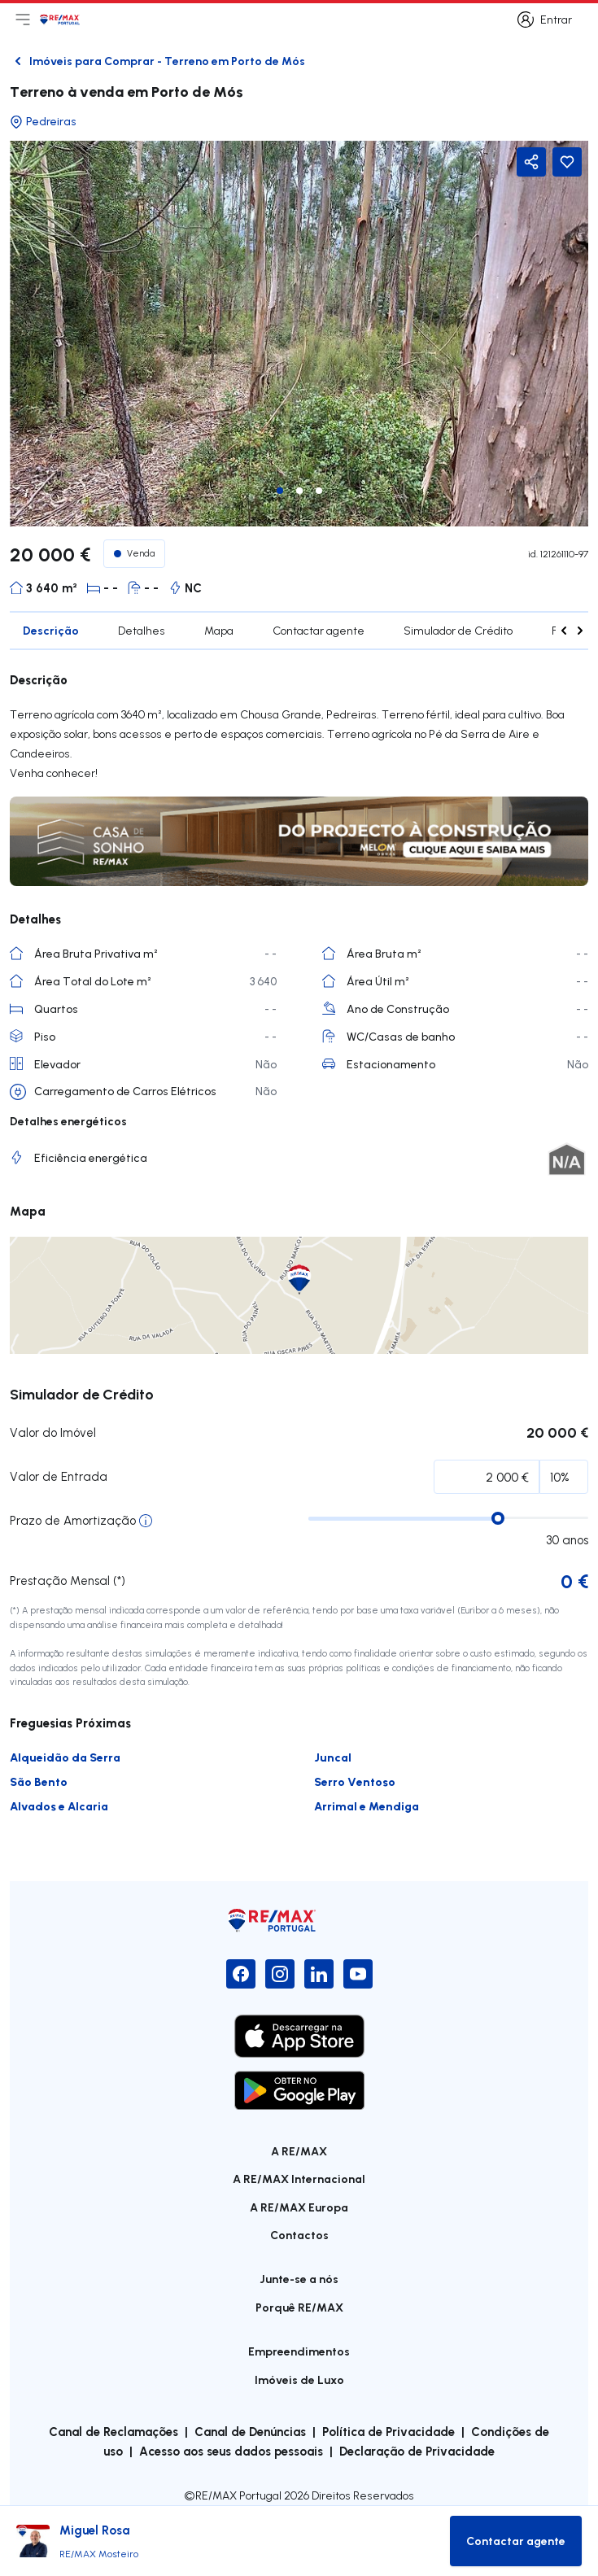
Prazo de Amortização (73, 1520)
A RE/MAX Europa (299, 2207)
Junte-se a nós (299, 2278)
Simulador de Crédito (458, 630)
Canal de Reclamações (113, 2431)
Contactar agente (318, 630)
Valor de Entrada (58, 1476)
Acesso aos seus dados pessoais (231, 2451)
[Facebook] (240, 1974)
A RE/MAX (299, 2151)
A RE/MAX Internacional (299, 2178)
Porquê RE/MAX (299, 2307)
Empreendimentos (299, 2351)
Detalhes (141, 630)
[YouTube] (358, 1974)
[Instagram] (280, 1974)
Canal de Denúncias (250, 2431)
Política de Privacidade (388, 2431)
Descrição (51, 630)
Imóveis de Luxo (299, 2379)
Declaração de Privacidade (417, 2451)
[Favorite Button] (567, 162)
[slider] (497, 1518)
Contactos (299, 2234)
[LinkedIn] (319, 1974)
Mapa (219, 630)
